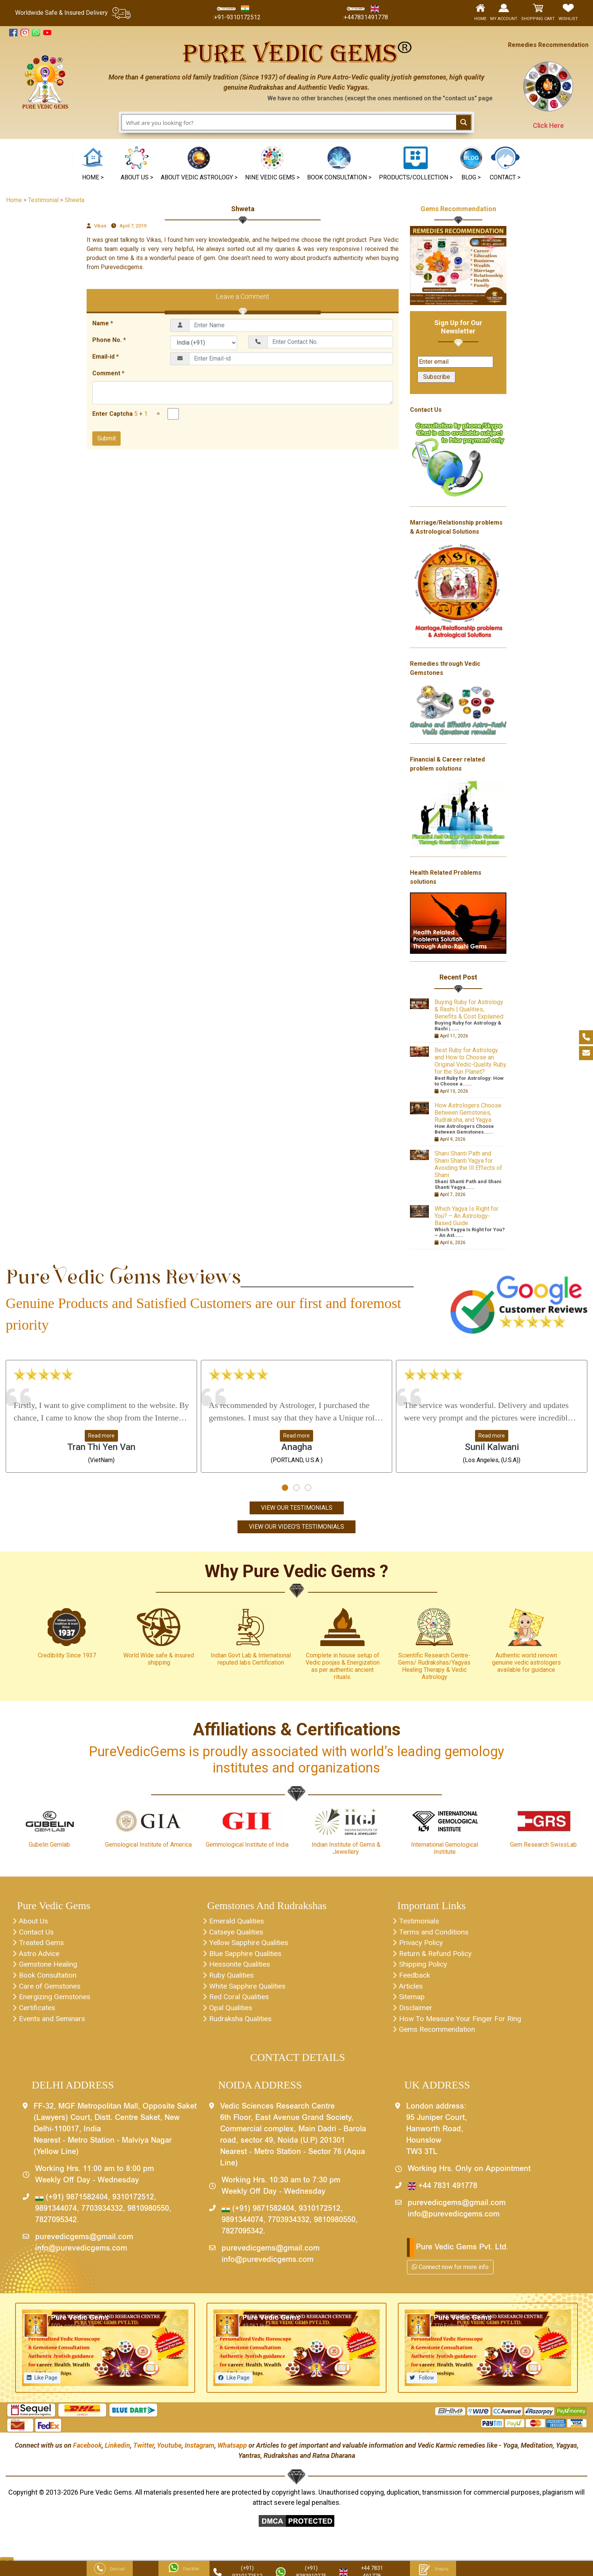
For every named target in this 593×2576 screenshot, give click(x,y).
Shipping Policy (424, 1967)
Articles (412, 1990)
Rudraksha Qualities (241, 2024)
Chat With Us (184, 2569)
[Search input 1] (289, 122)
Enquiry (433, 2569)
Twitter (143, 2452)
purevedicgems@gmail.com (84, 2243)
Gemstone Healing (50, 1967)
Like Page (45, 2384)
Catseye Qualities (238, 1933)
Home (14, 200)
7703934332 (102, 2215)
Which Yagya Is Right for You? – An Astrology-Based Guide (466, 1216)
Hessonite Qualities (241, 1967)
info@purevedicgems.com (81, 2255)
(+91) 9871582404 (71, 2204)
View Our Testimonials (296, 1508)
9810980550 (148, 2215)
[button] (272, 164)
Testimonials (420, 1922)
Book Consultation (50, 1979)
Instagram (199, 2452)
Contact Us (37, 1933)
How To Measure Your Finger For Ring (463, 2024)
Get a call (109, 2569)
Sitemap (413, 2001)
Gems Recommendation (458, 209)
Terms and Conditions (435, 1933)
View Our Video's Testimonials (296, 1527)
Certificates (38, 2013)
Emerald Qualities (238, 1922)
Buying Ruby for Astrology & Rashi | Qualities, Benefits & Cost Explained (469, 1009)
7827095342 (56, 2226)
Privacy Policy (422, 1945)
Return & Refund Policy (437, 1956)
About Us (34, 1922)
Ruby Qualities (232, 1979)
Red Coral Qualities (241, 2001)
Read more (101, 1436)
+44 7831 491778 (442, 2192)
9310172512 (133, 2204)
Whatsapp (232, 2452)
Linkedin (117, 2452)
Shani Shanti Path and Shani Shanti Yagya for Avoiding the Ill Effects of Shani (468, 1164)
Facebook (87, 2452)
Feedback (415, 1979)
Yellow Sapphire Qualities (251, 1945)
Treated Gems (42, 1945)
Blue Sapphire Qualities (247, 1956)
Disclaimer (417, 2013)
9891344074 (56, 2215)
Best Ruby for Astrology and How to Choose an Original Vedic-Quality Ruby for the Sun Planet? (470, 1061)
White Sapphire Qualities (249, 1990)
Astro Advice (40, 1956)
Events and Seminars (53, 2024)
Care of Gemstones (51, 1990)
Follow (426, 2384)
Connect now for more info (450, 2273)
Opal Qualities (232, 2013)
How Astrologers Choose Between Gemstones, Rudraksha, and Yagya (468, 1112)
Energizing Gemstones (56, 2001)
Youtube (169, 2452)
